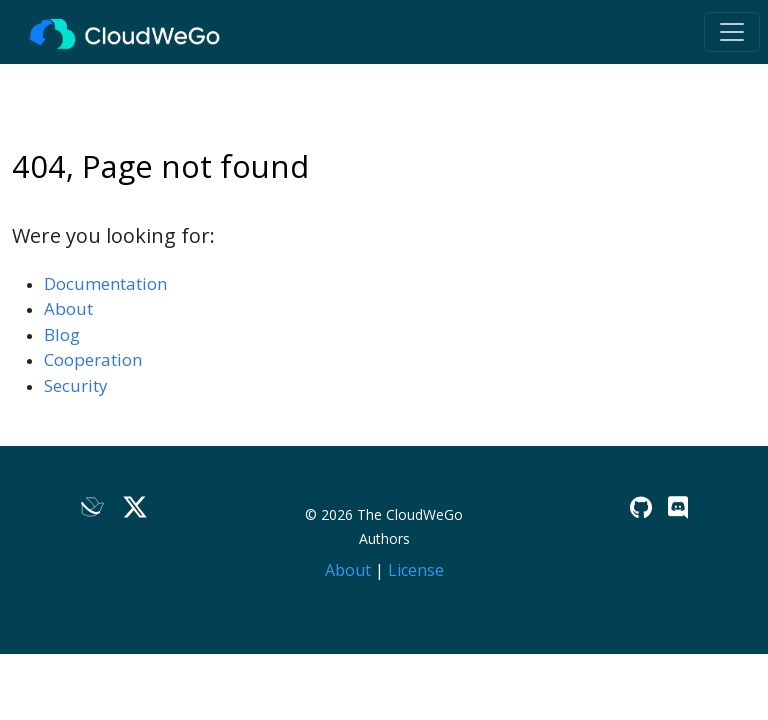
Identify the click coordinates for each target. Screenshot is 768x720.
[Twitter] (135, 508)
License (416, 570)
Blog (62, 334)
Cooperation (93, 359)
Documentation (105, 283)
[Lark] (93, 508)
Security (76, 385)
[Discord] (678, 507)
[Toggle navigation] (732, 32)
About (68, 308)
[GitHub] (641, 507)
